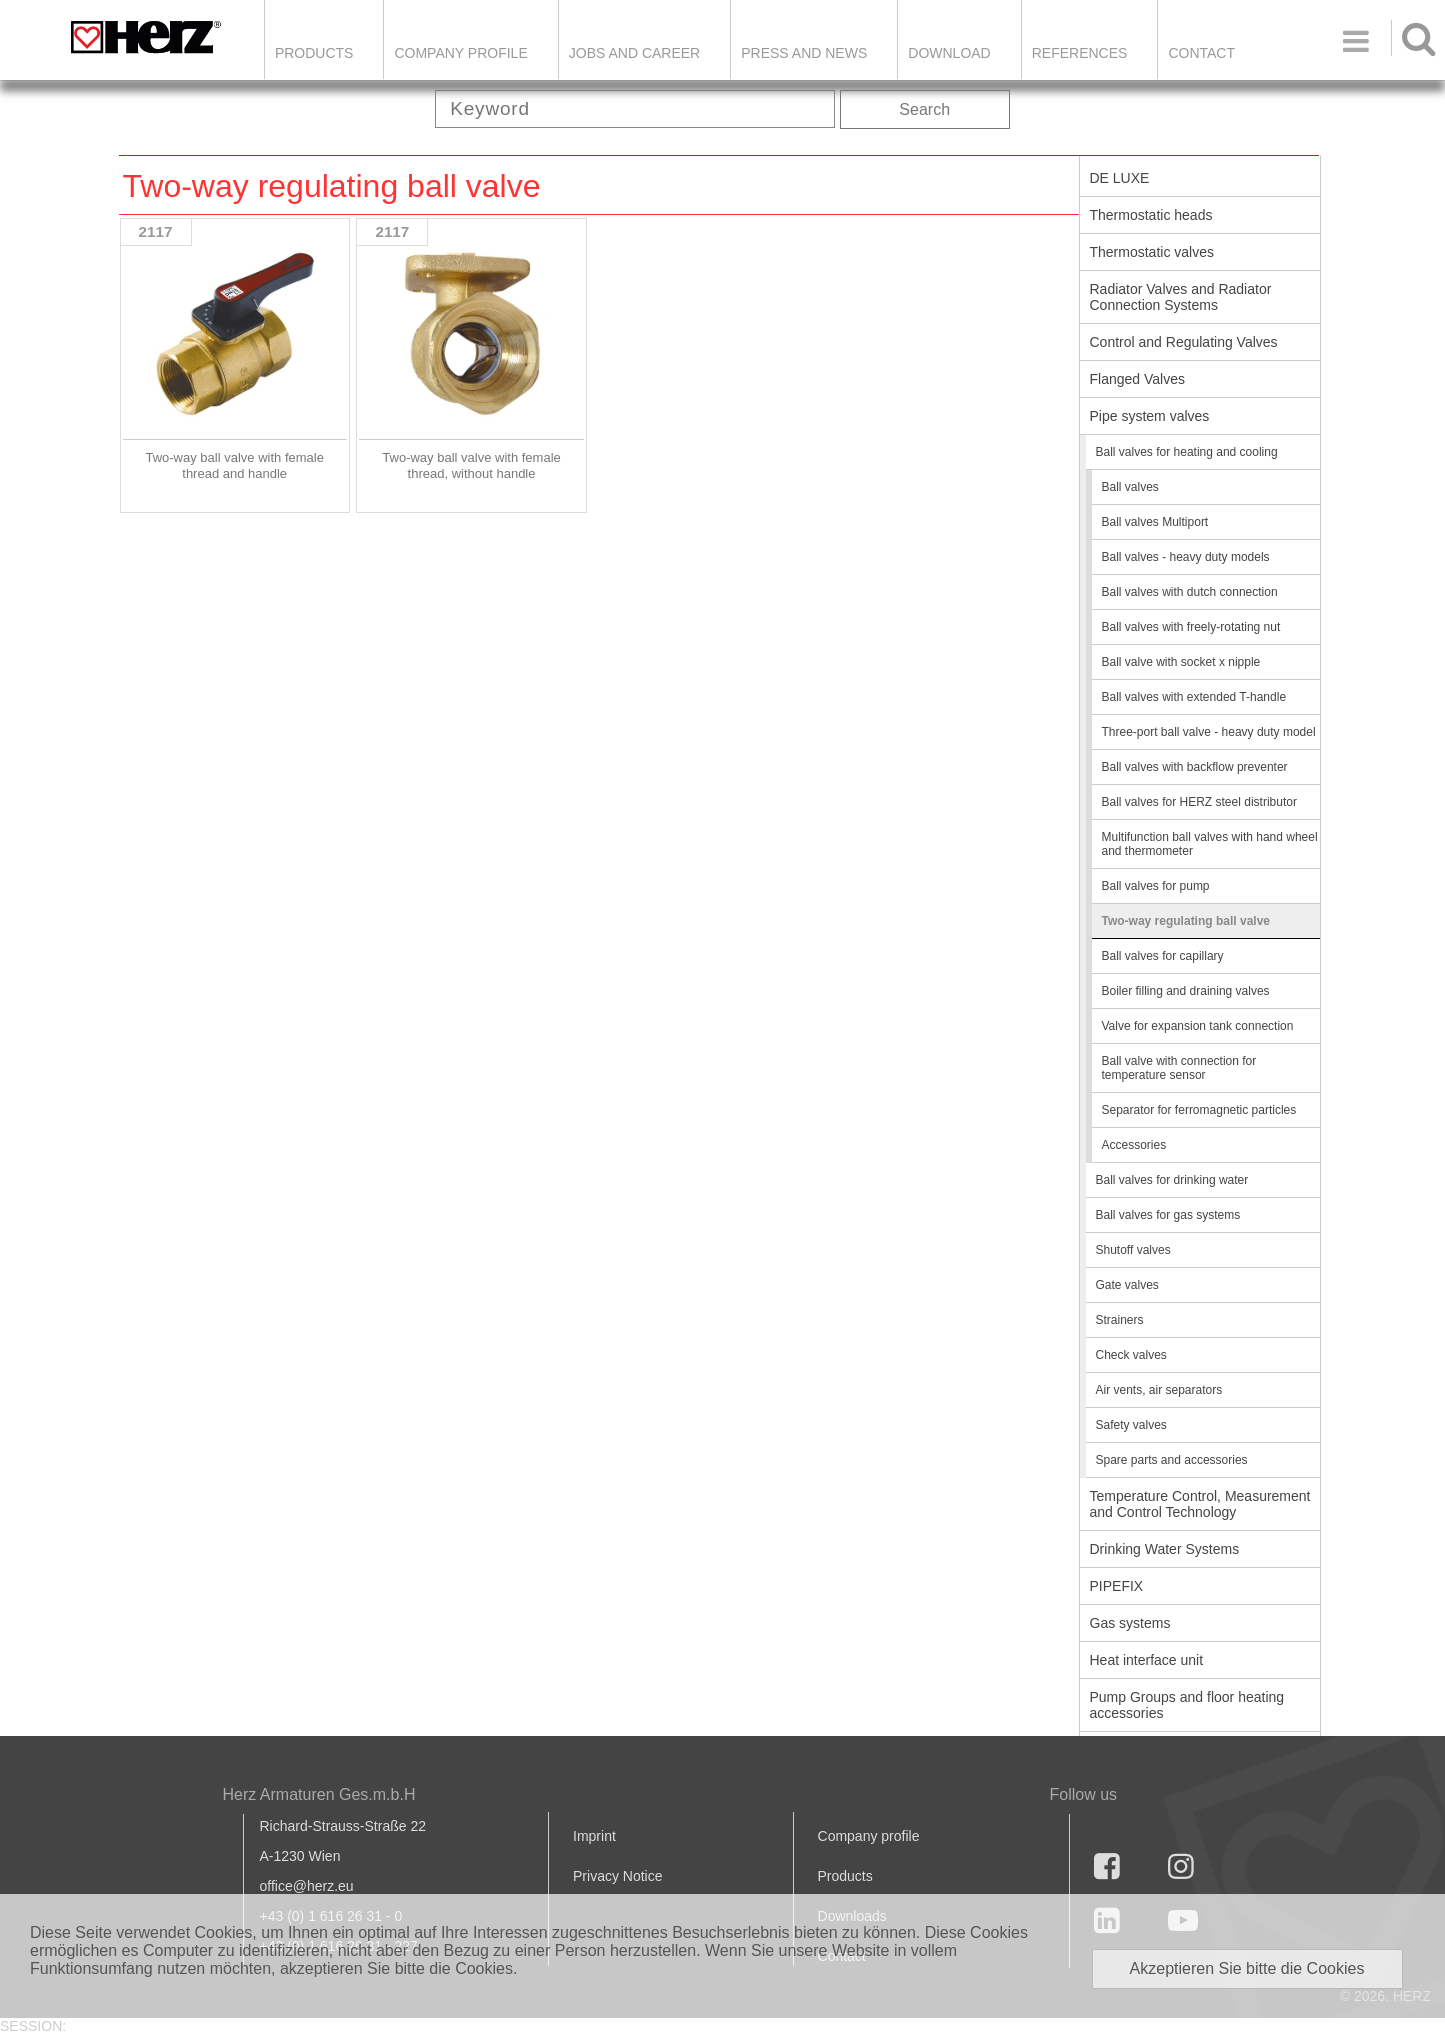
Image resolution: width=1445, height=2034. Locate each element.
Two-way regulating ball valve (1186, 921)
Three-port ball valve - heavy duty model (1209, 732)
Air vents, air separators (1159, 1390)
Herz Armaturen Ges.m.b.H (319, 1794)
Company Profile (460, 53)
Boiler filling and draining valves (1186, 991)
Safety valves (1131, 1425)
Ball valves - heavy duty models (1186, 557)
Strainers (1120, 1320)
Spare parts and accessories (1172, 1460)
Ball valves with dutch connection (1190, 592)
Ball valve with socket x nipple (1181, 662)
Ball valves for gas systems (1168, 1215)
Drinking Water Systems (1165, 1549)
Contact (1201, 53)
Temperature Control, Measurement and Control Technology (1200, 1504)
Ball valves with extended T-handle (1194, 697)
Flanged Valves (1137, 379)
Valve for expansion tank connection (1198, 1026)
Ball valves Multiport (1155, 522)
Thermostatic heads (1151, 215)
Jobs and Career (634, 53)
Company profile (869, 1836)
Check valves (1131, 1355)
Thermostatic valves (1152, 252)
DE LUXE (1120, 178)
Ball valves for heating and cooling (1187, 452)
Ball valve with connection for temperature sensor (1179, 1068)
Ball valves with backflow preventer (1195, 767)
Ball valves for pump (1156, 886)
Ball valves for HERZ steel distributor (1199, 802)
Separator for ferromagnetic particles (1199, 1110)
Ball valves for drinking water (1172, 1180)
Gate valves (1127, 1285)
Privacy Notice (617, 1876)
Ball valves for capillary (1163, 956)
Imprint (594, 1836)
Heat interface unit (1147, 1660)
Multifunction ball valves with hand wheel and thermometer (1210, 844)
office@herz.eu (307, 1886)
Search (924, 109)
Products (314, 53)
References (1080, 53)
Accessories (1134, 1145)
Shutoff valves (1133, 1250)
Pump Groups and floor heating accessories (1187, 1705)
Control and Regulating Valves (1184, 342)
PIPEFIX (1117, 1586)
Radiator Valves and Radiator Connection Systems (1181, 297)
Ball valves (1130, 487)
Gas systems (1130, 1623)
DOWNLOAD (949, 53)
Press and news (804, 53)
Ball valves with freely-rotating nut (1191, 627)
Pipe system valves (1150, 416)
